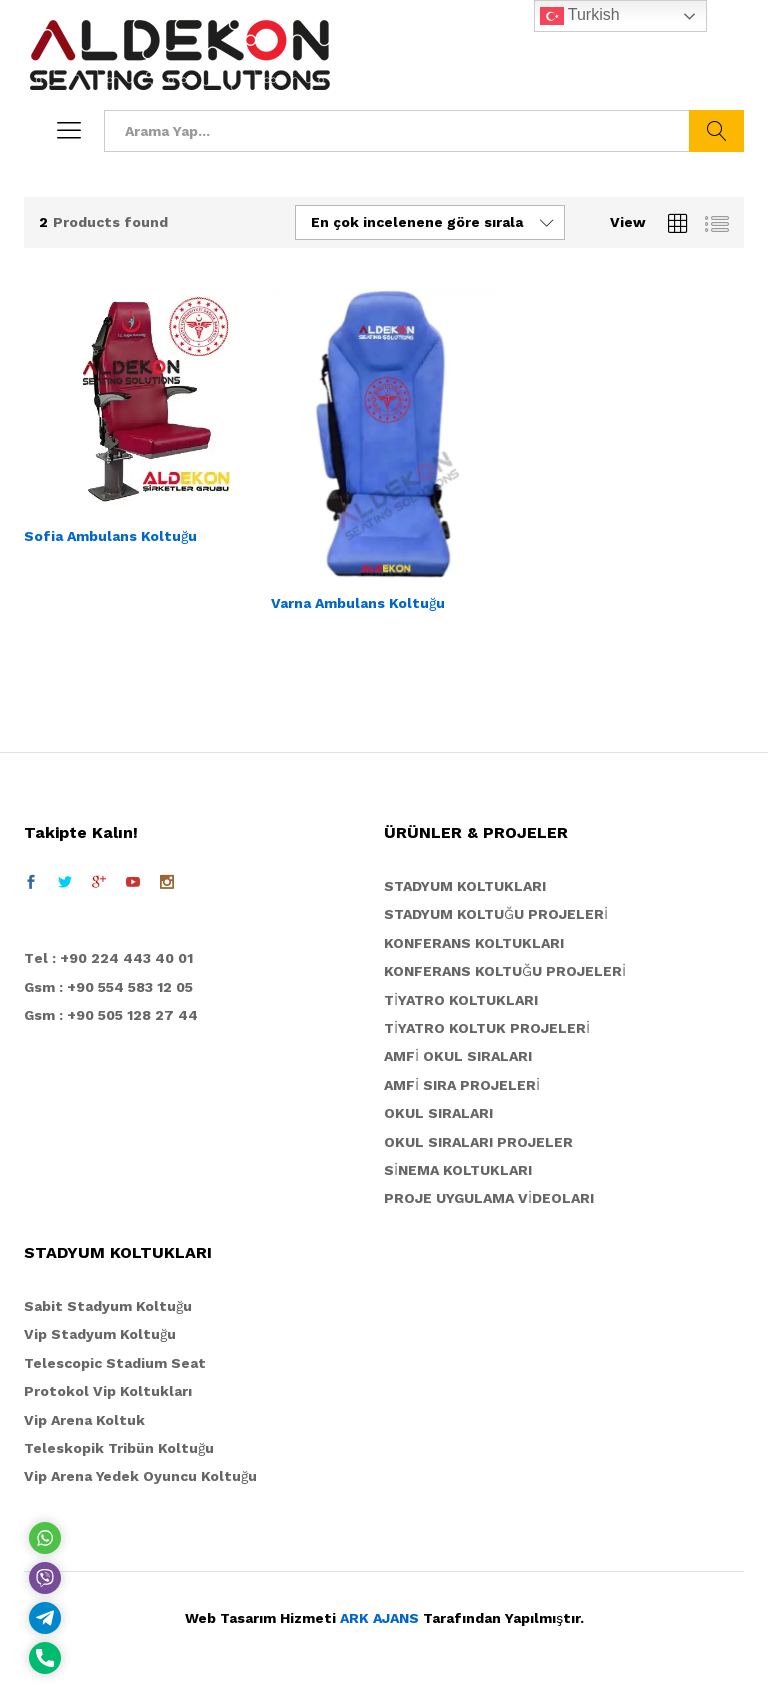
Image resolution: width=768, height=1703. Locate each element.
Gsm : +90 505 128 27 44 (111, 1015)
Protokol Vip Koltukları (108, 1391)
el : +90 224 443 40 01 (113, 958)
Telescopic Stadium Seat (115, 1363)
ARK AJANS (379, 1618)
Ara (716, 131)
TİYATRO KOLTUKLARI (461, 1000)
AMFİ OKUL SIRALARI (458, 1056)
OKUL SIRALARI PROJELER (478, 1142)
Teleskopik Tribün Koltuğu (119, 1448)
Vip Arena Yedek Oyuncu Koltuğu (140, 1476)
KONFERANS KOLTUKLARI (474, 943)
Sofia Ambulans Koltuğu (110, 536)
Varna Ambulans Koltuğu (358, 603)
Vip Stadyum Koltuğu (100, 1334)
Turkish (580, 16)
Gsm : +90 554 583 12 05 (108, 987)
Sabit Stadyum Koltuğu (108, 1306)
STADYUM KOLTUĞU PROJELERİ (496, 914)
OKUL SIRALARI (438, 1113)
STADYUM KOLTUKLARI (465, 886)
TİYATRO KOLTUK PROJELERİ (487, 1028)
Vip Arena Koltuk (84, 1420)
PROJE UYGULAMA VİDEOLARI (489, 1198)
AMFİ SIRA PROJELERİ (462, 1085)
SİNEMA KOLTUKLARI (458, 1170)
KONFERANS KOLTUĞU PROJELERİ (505, 971)
